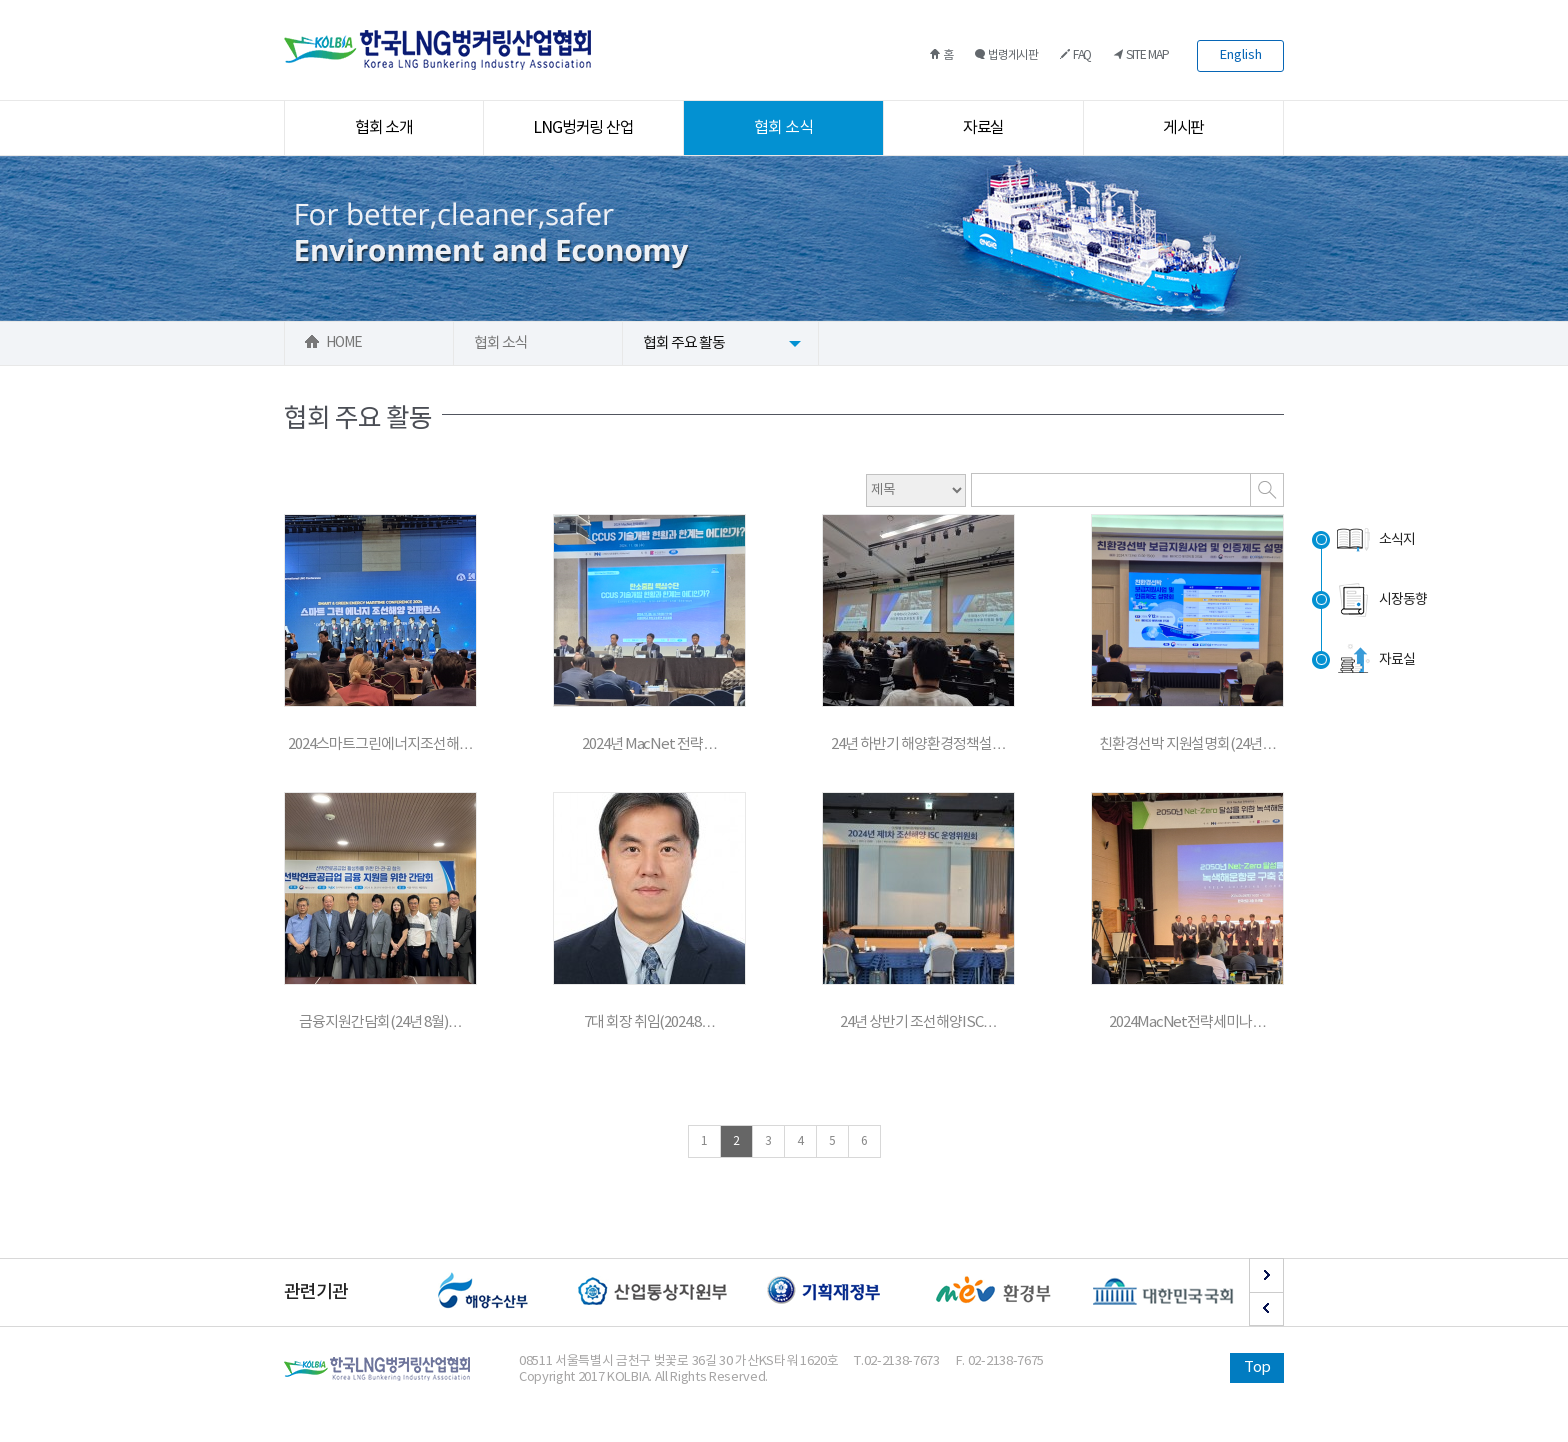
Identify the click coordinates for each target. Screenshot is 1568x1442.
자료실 (984, 128)
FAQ (1076, 55)
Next (1266, 1275)
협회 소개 (384, 128)
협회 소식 (783, 128)
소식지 (1374, 540)
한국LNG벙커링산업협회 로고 (437, 50)
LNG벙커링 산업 (584, 128)
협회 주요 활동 (684, 343)
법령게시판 (1006, 55)
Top (1257, 1367)
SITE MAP (1141, 55)
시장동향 (1380, 600)
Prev (1266, 1309)
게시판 (1184, 128)
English (1241, 55)
